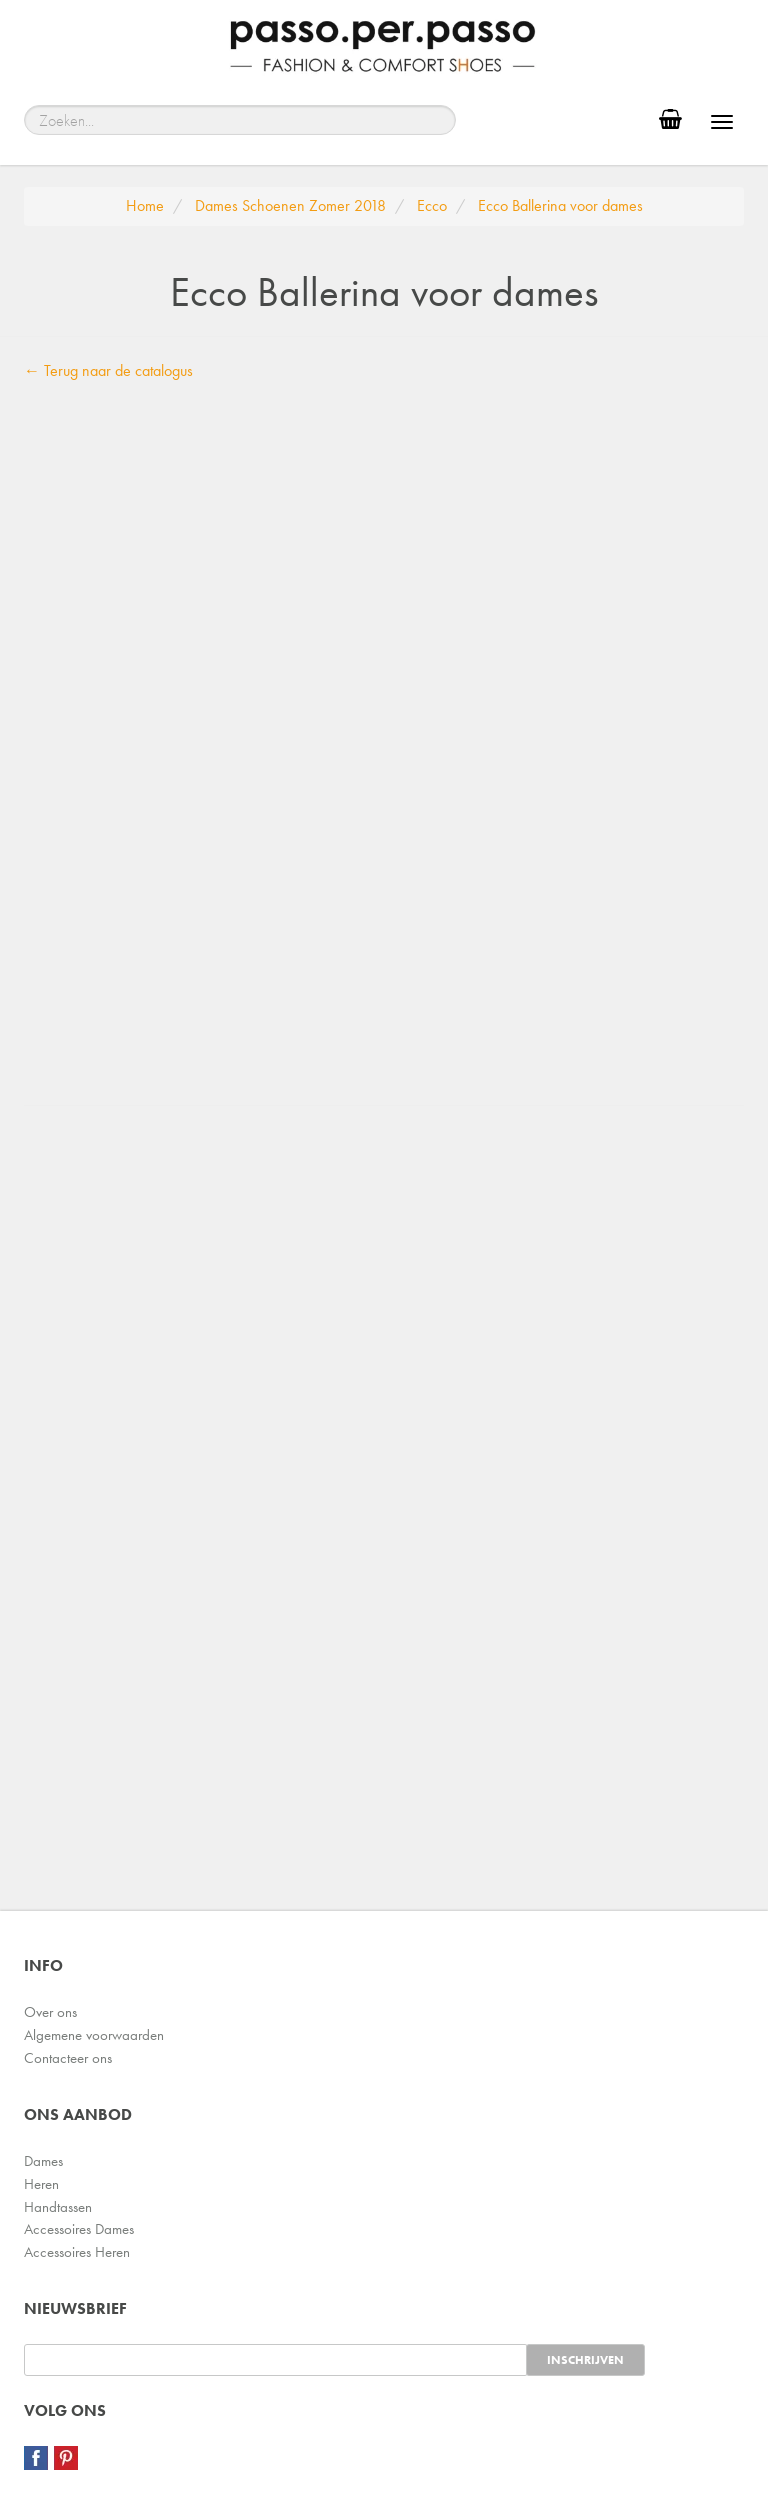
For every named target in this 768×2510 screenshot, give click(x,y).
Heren (41, 2184)
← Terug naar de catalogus (108, 370)
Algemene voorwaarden (94, 2035)
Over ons (50, 2012)
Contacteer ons (68, 2058)
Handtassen (58, 2207)
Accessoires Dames (79, 2229)
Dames (43, 2161)
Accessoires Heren (77, 2252)
